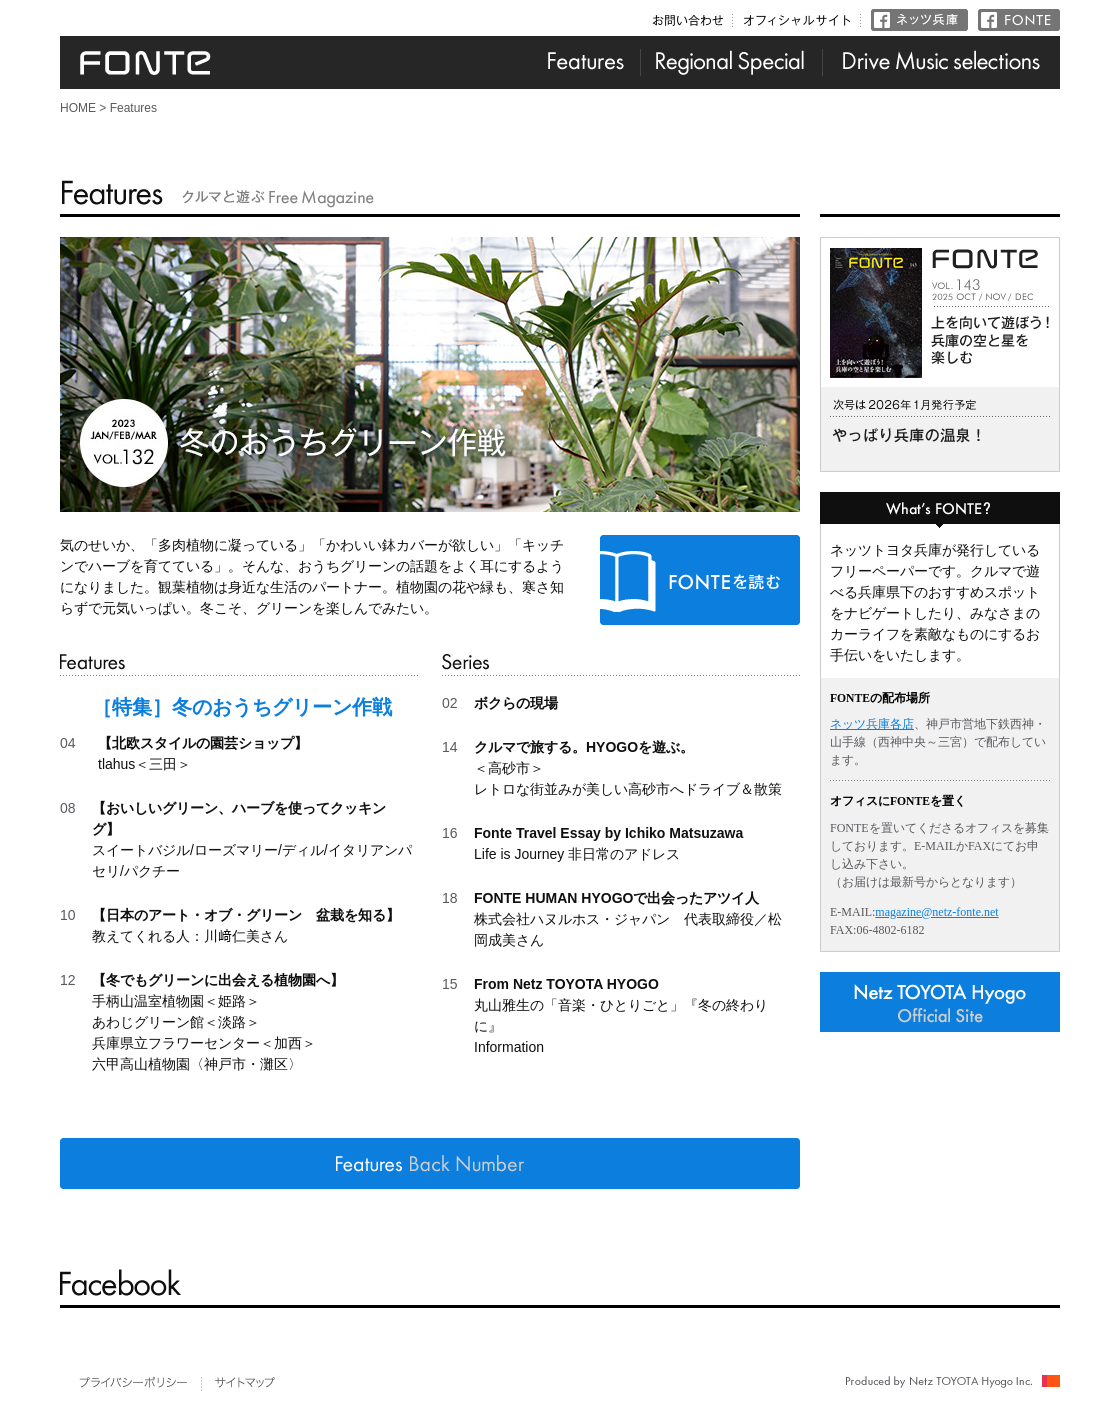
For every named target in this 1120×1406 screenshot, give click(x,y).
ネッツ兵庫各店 (872, 724)
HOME (78, 108)
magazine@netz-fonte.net (936, 912)
